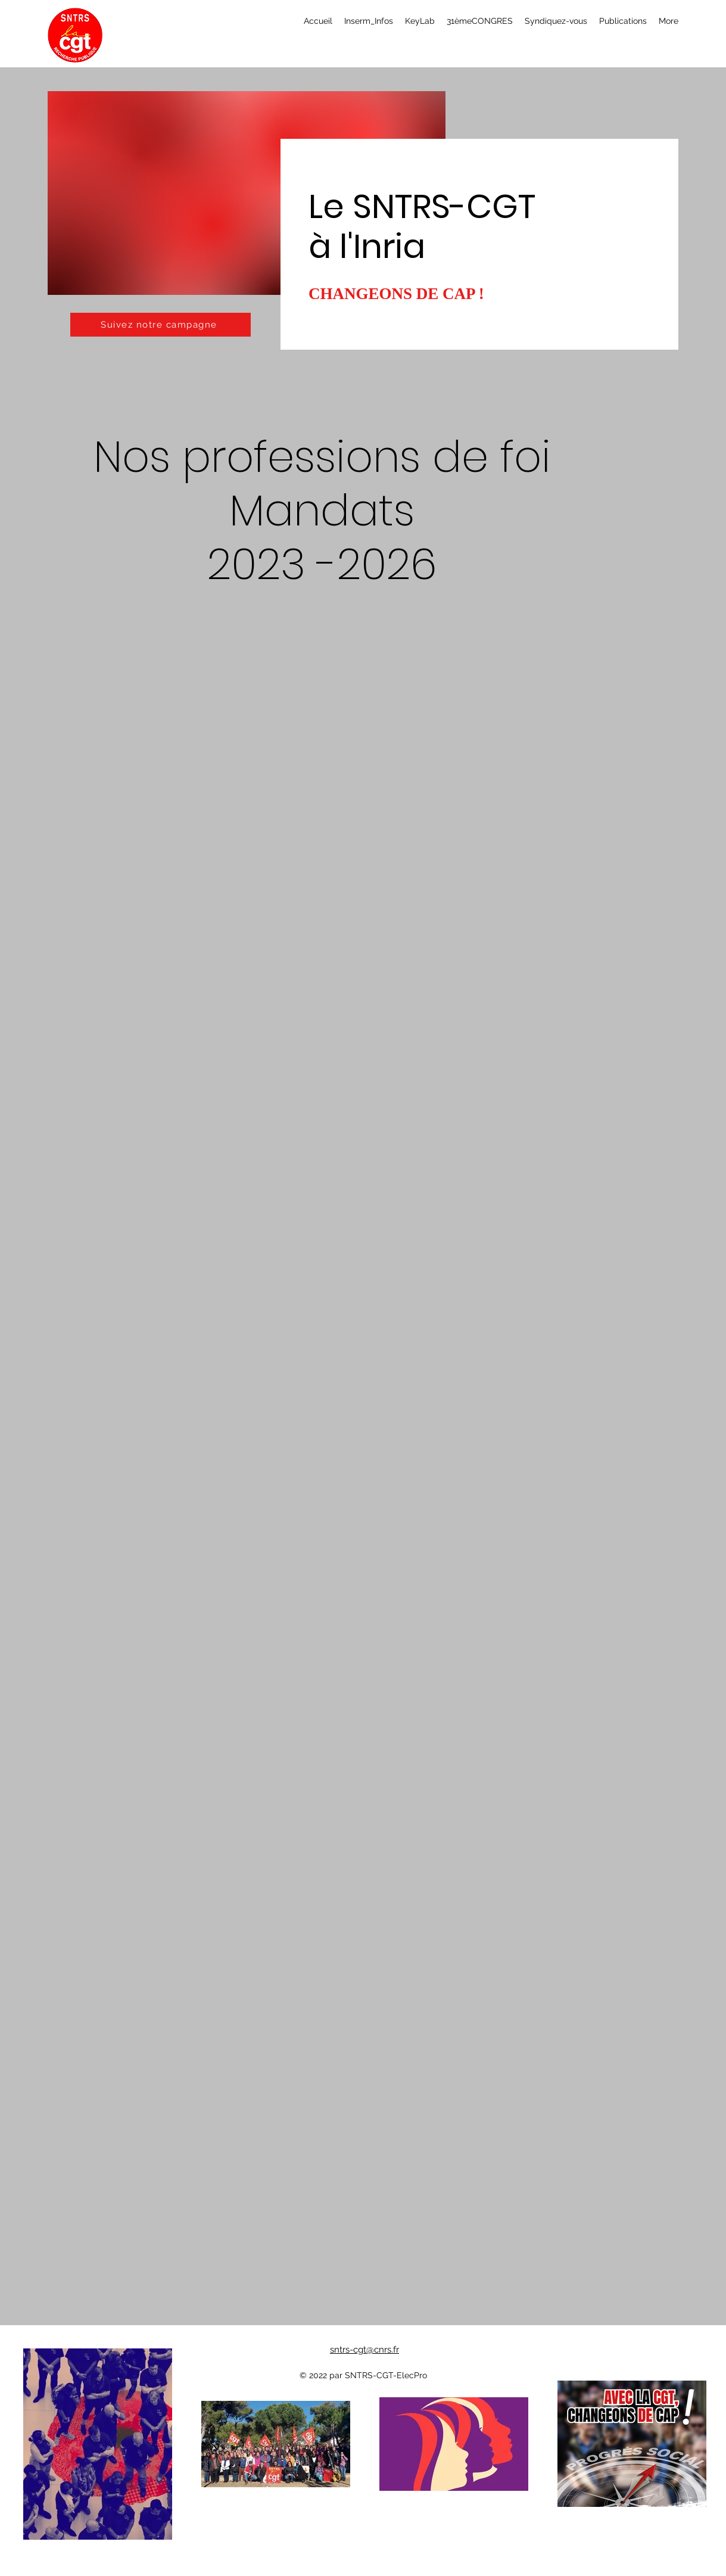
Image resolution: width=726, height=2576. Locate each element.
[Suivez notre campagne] (160, 325)
